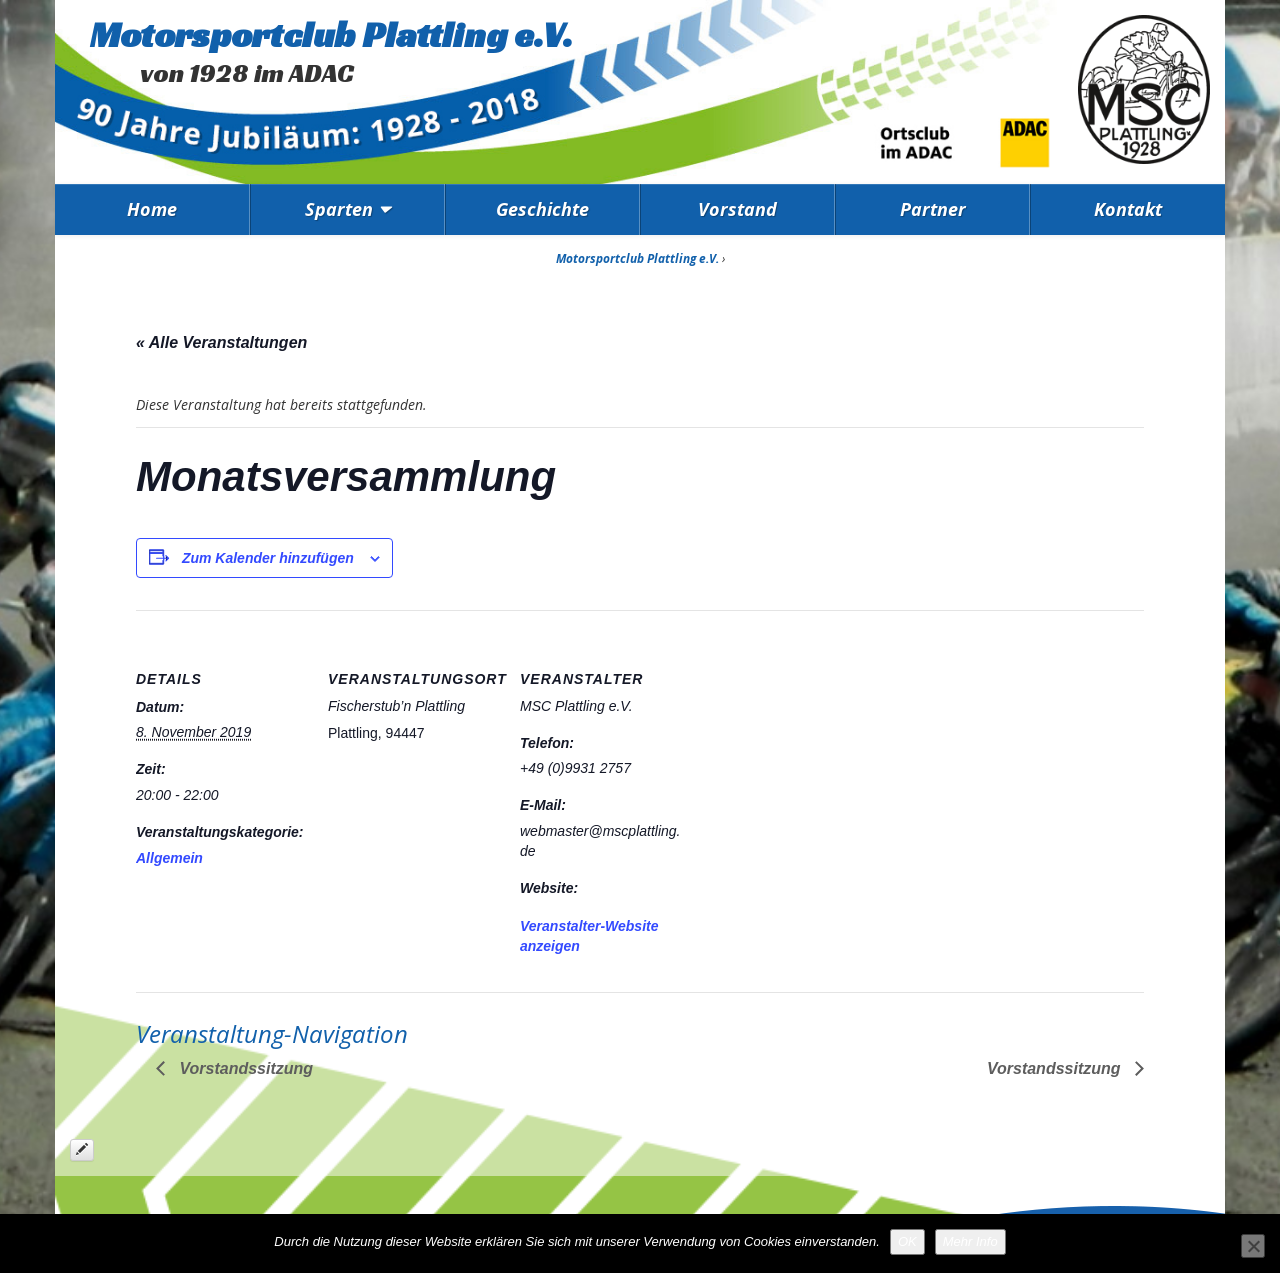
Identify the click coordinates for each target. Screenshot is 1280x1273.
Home (152, 209)
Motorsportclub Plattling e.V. (331, 34)
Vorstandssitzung (244, 1068)
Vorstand (737, 209)
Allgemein (169, 858)
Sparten (339, 209)
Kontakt (1128, 209)
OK (907, 1241)
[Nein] (1253, 1246)
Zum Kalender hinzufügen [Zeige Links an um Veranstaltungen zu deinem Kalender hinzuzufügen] (268, 558)
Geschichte (542, 209)
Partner (933, 209)
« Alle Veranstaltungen (221, 342)
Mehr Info (970, 1241)
